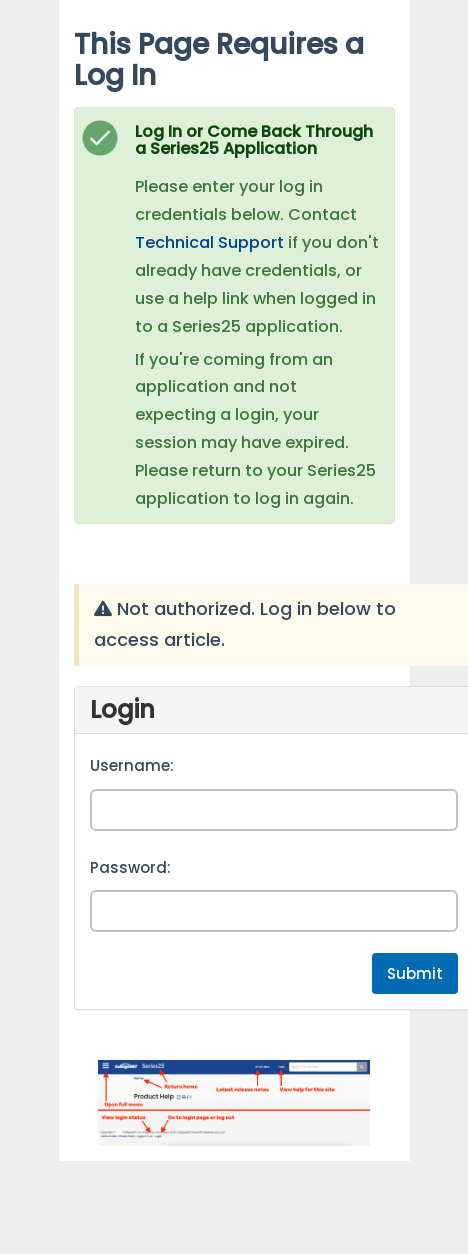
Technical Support (209, 242)
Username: (132, 765)
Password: (130, 867)
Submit (415, 973)
